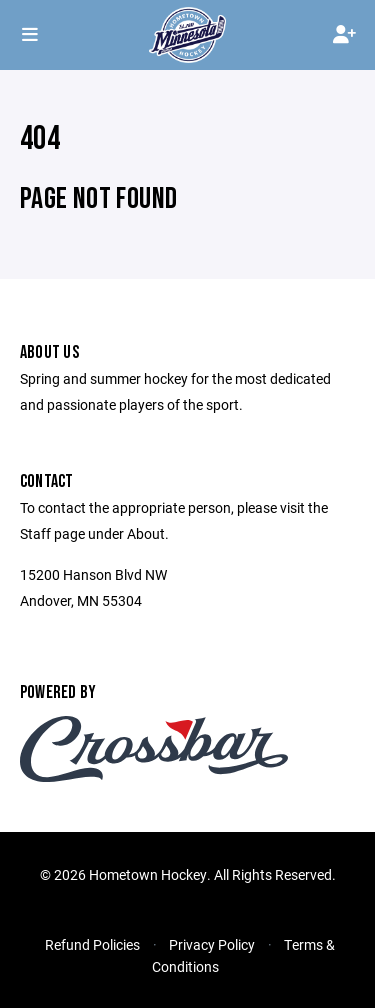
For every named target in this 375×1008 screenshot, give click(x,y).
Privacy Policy (212, 944)
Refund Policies (92, 944)
